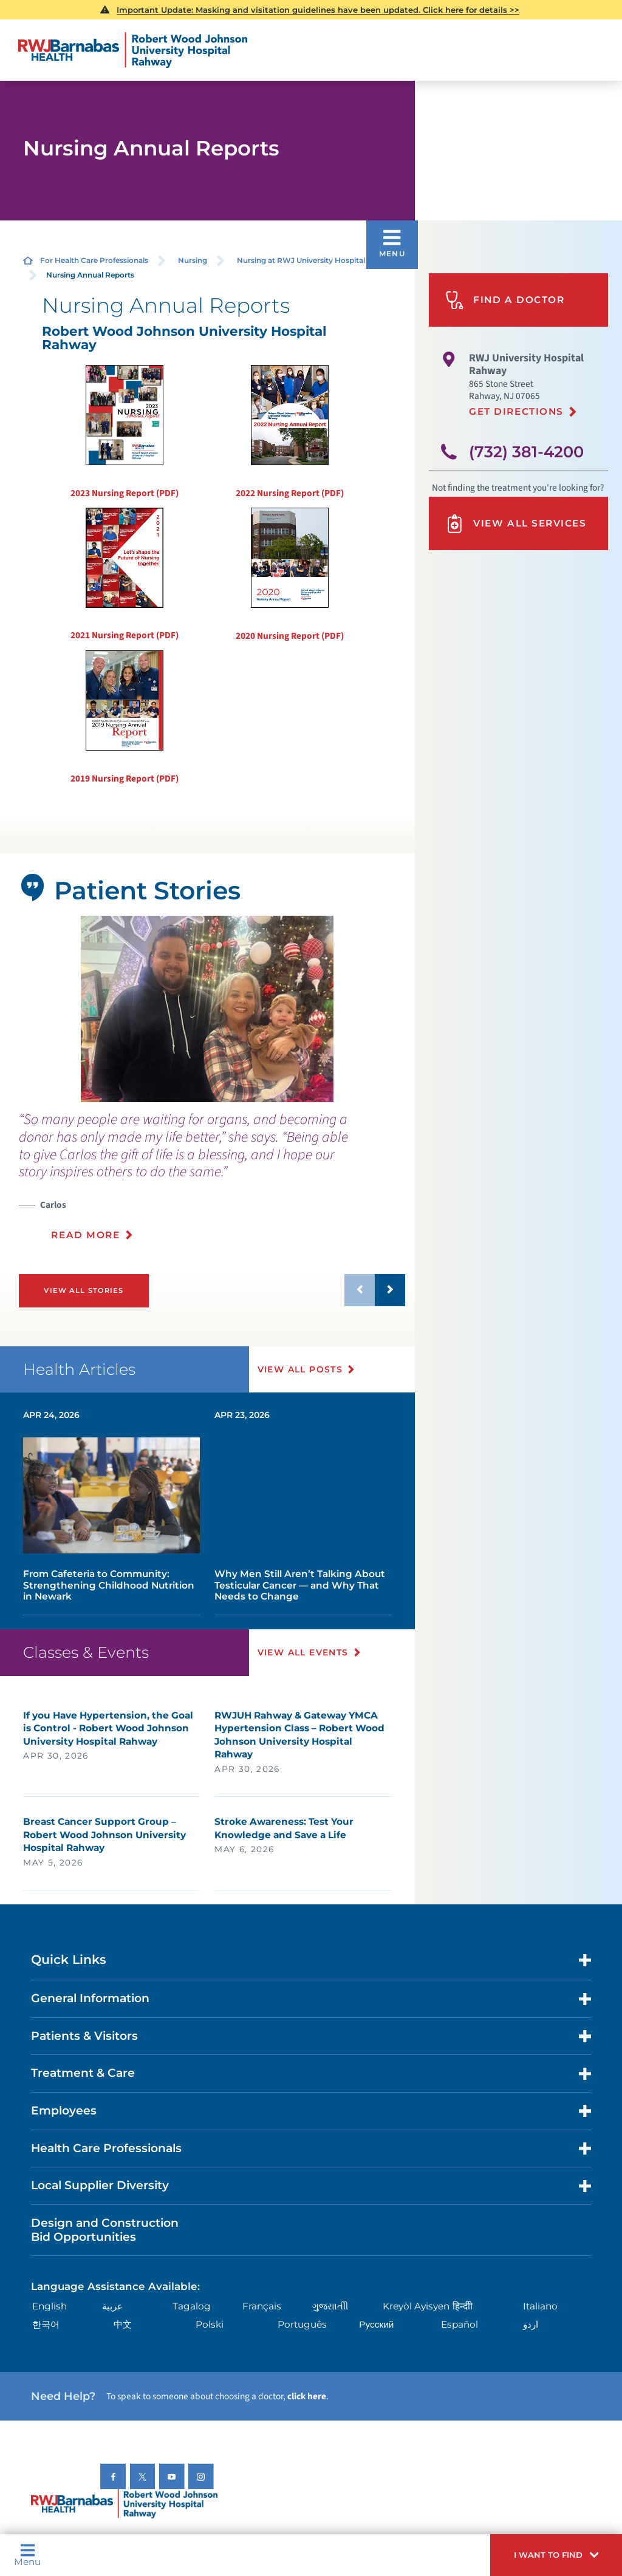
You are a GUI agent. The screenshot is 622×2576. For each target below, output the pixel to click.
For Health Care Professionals (94, 260)
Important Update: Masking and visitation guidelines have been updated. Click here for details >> (318, 10)
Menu (27, 2554)
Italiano (540, 2306)
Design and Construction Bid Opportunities (105, 2230)
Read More (85, 1235)
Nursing (192, 260)
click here (306, 2396)
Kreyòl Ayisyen (416, 2306)
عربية (112, 2306)
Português (302, 2324)
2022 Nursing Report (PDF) (290, 432)
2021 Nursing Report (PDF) (124, 575)
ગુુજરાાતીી (330, 2306)
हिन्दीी (463, 2306)
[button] (556, 2555)
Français (261, 2306)
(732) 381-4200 (526, 451)
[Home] (132, 50)
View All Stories (83, 1290)
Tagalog (192, 2306)
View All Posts (300, 1369)
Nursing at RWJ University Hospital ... (304, 260)
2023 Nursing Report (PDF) (124, 432)
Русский (376, 2324)
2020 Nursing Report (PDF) (290, 575)
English (49, 2306)
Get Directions (516, 411)
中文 (123, 2324)
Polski (210, 2324)
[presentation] (212, 1183)
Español (459, 2324)
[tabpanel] (207, 1009)
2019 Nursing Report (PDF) (124, 717)
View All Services (515, 523)
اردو (530, 2324)
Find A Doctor (504, 300)
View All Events (303, 1652)
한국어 (46, 2324)
